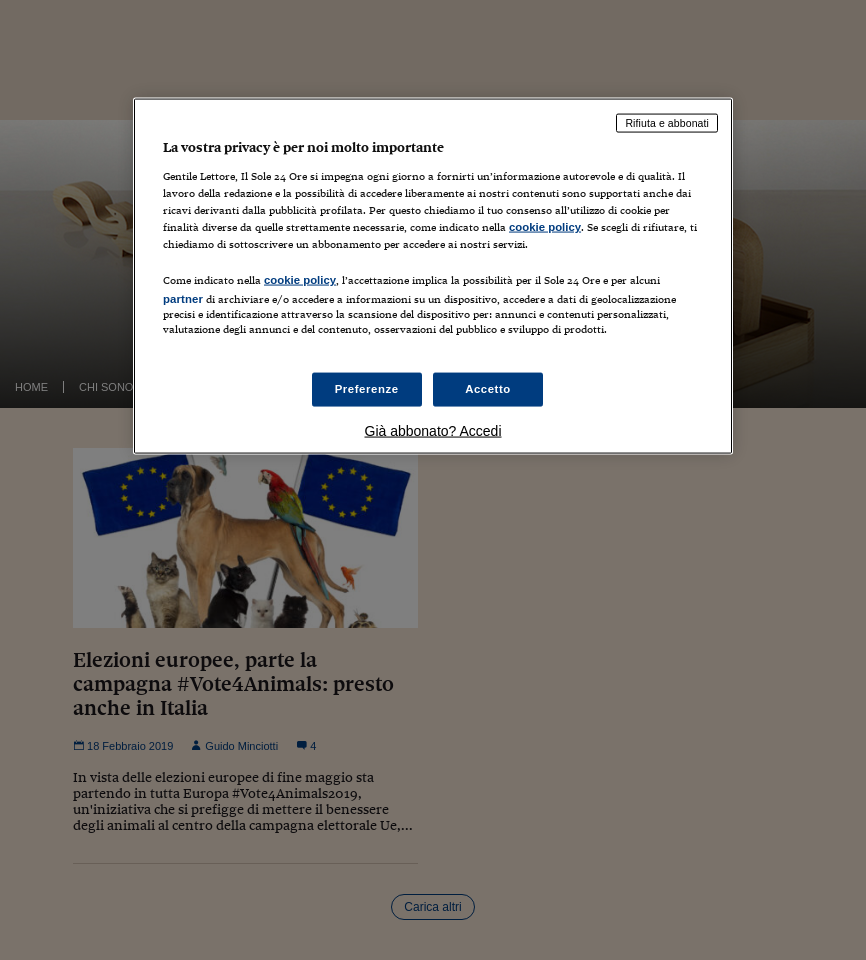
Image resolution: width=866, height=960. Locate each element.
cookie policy (545, 226)
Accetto (488, 389)
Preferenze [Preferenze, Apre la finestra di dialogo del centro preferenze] (367, 389)
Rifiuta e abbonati (667, 123)
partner (183, 298)
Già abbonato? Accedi (433, 431)
